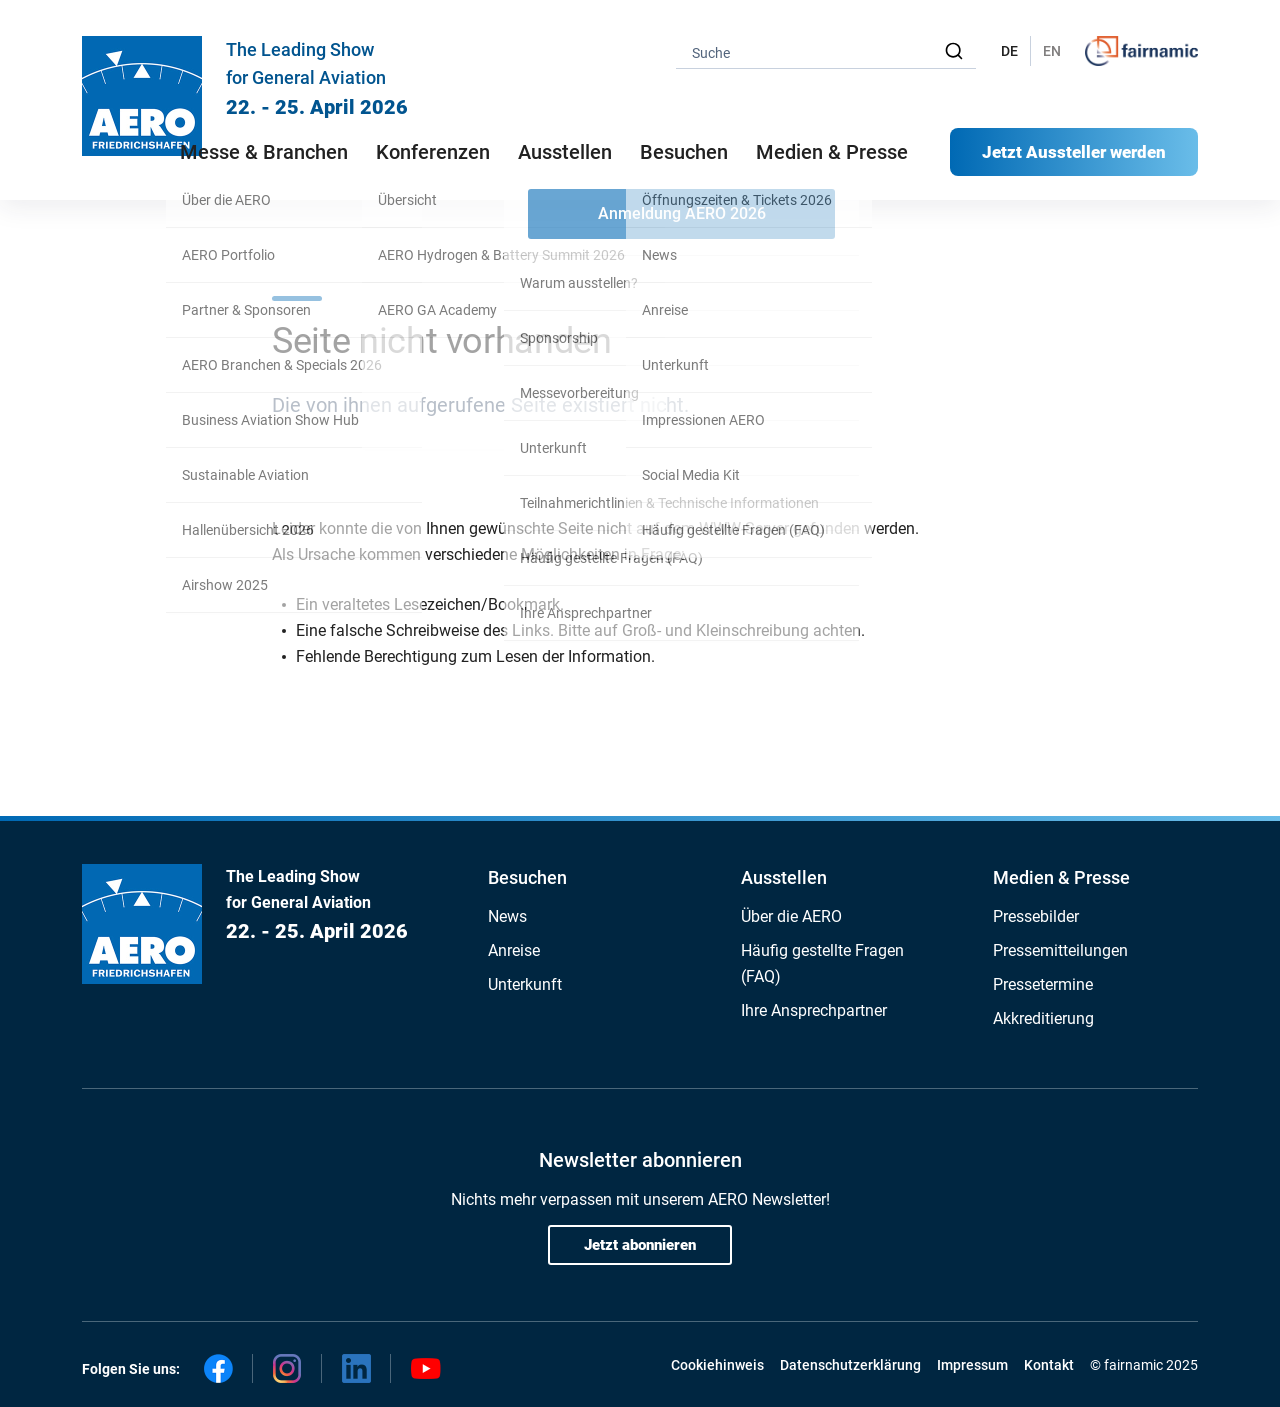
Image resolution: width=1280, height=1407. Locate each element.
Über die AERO (791, 916)
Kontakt (1049, 1365)
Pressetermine (1043, 984)
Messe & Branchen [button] (264, 152)
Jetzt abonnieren (640, 1245)
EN (1052, 51)
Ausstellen (784, 877)
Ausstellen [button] (565, 152)
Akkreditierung (1043, 1018)
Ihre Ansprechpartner (814, 1010)
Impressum (972, 1365)
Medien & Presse (832, 152)
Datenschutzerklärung (850, 1365)
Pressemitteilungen (1060, 950)
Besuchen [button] (684, 152)
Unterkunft (525, 984)
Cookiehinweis (717, 1365)
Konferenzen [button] (433, 152)
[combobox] (826, 51)
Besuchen (527, 877)
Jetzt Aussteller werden (1074, 152)
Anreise (514, 950)
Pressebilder (1036, 916)
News (507, 916)
